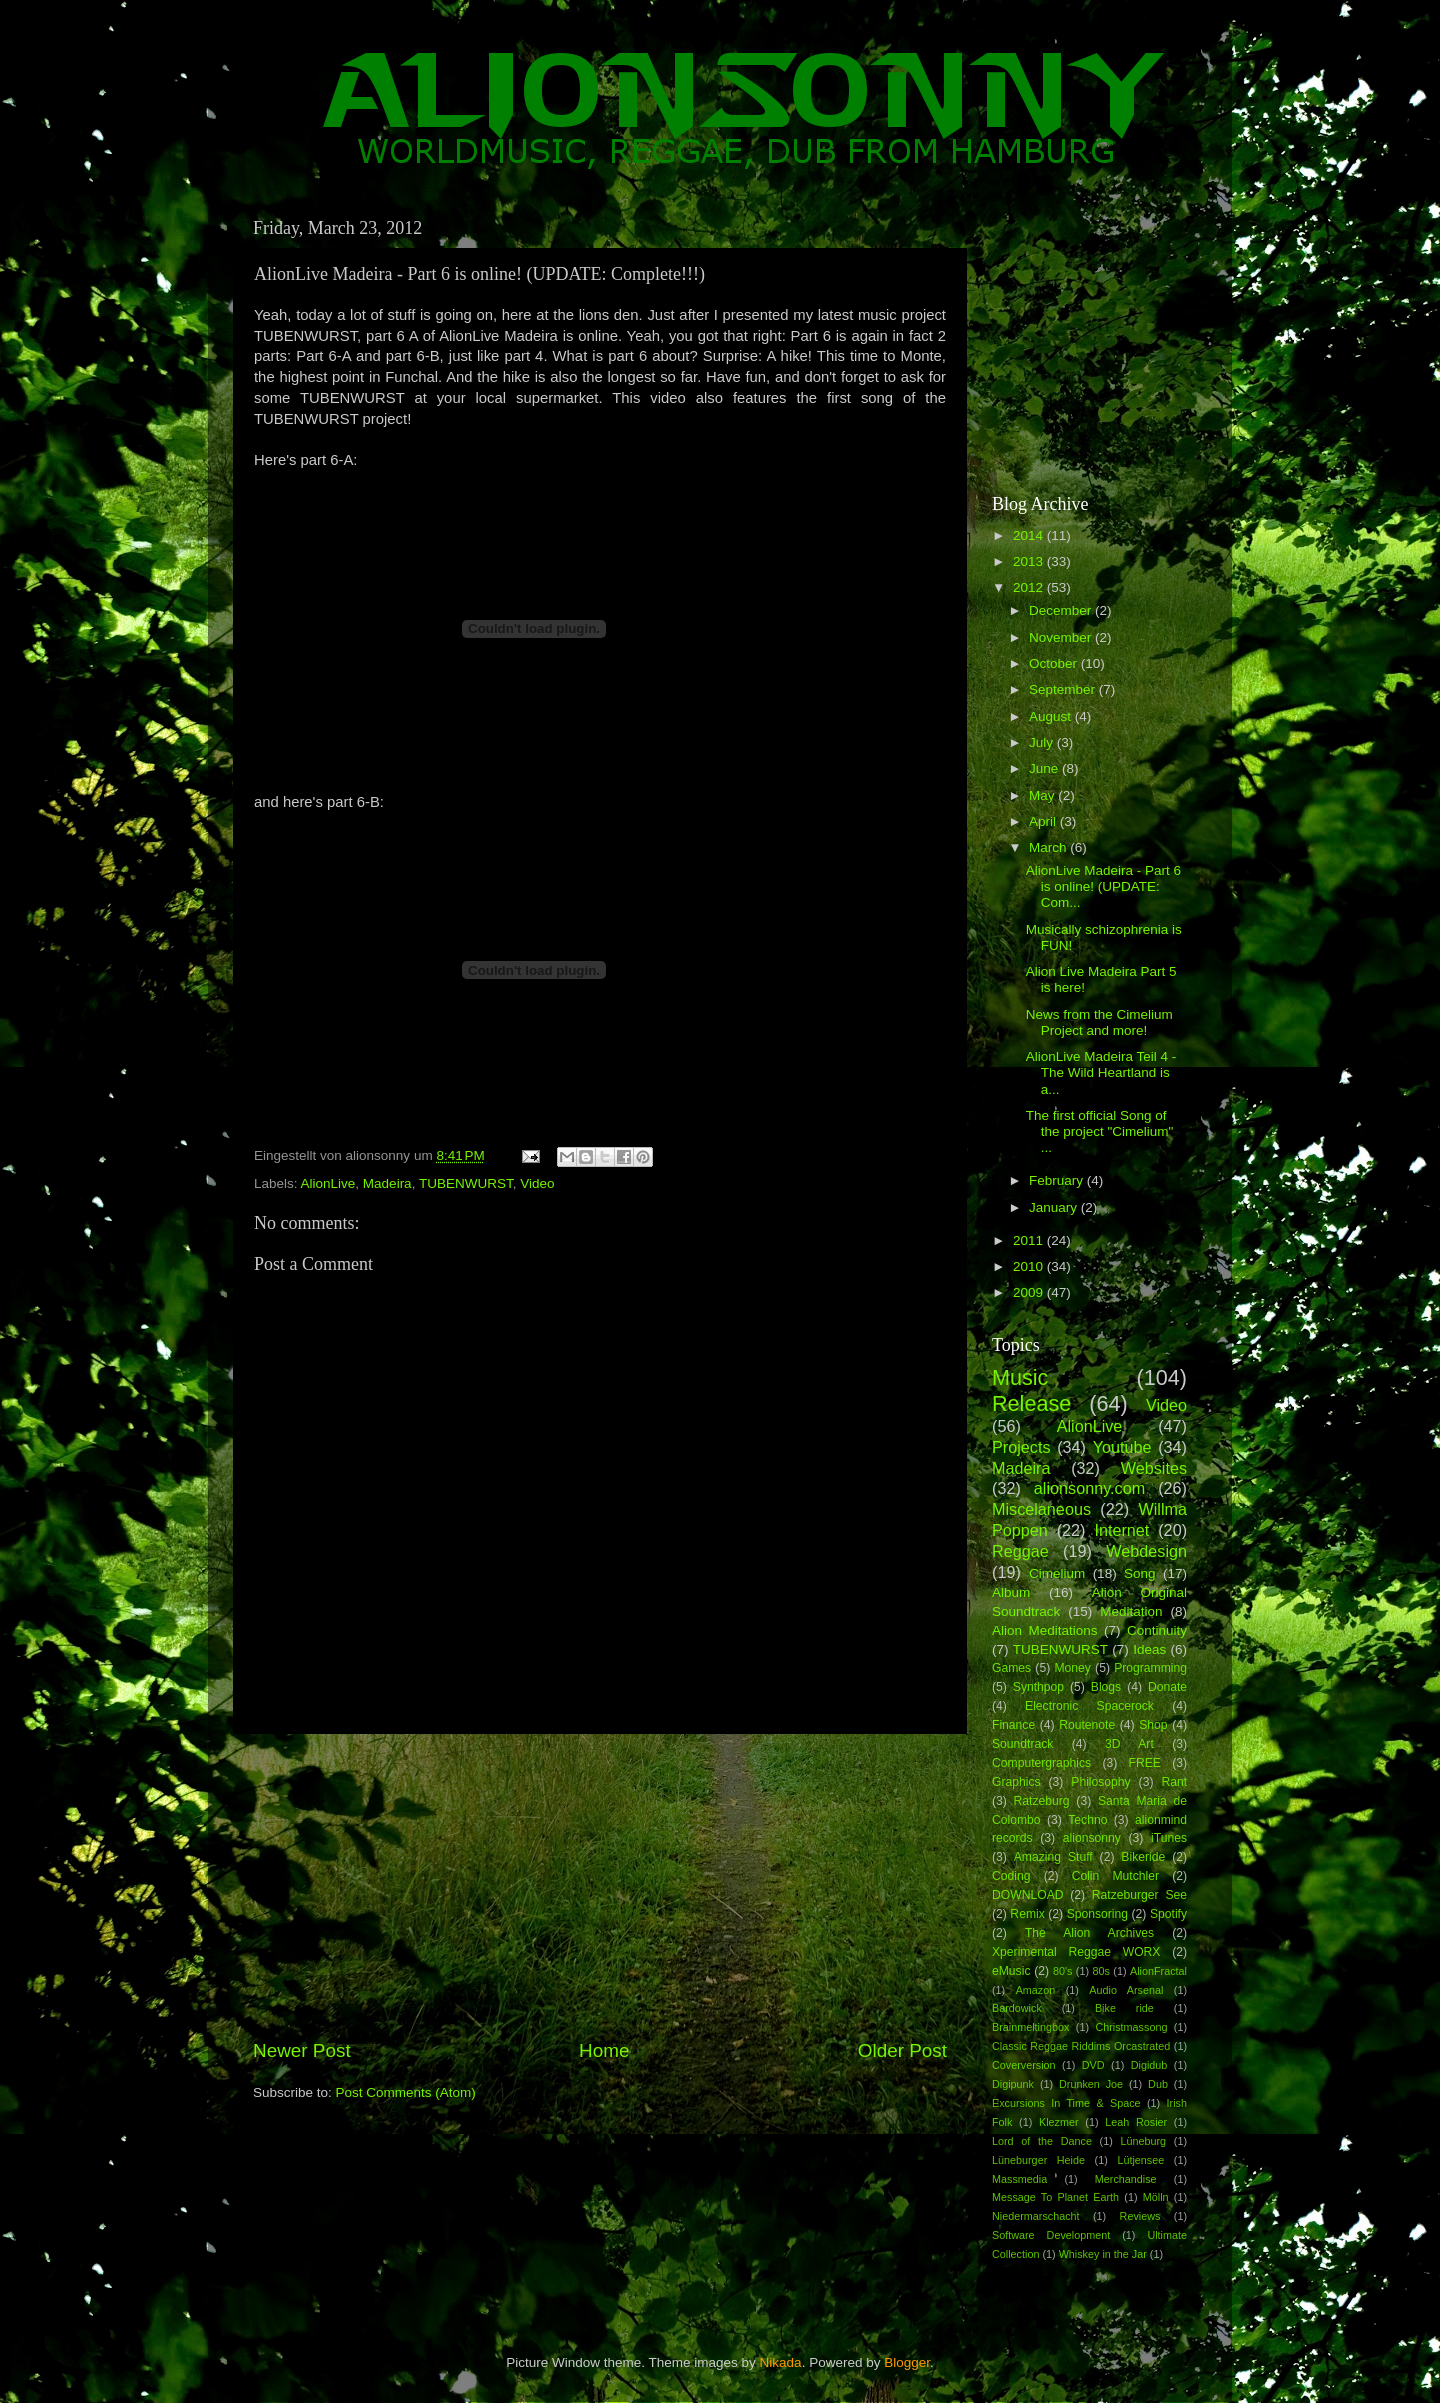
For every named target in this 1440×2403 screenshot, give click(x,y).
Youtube (1122, 1447)
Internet (1121, 1530)
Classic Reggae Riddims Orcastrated (1081, 2046)
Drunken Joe (1091, 2084)
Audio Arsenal (1126, 1990)
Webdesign (1146, 1551)
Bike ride (1124, 2008)
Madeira (387, 1183)
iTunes (1169, 1838)
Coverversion (1024, 2065)
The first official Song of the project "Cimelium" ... (1100, 1131)
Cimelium (1057, 1573)
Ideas (1149, 1649)
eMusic (1011, 1971)
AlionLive (328, 1183)
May (1043, 795)
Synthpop (1038, 1687)
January (1055, 1207)
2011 (1030, 1240)
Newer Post (302, 2050)
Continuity (1157, 1630)
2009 (1030, 1292)
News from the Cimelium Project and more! (1099, 1022)
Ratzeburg (1042, 1801)
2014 (1030, 535)
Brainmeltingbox (1030, 2027)
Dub (1158, 2084)
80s (1101, 1971)
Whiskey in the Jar (1103, 2254)
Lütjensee (1140, 2160)
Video (537, 1183)
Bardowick (1017, 2008)
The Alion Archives (1089, 1933)
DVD (1093, 2065)
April (1044, 821)
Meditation (1131, 1611)
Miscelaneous (1041, 1509)
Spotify (1168, 1914)
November (1062, 637)
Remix (1027, 1914)
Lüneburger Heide (1038, 2160)
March (1049, 847)
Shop (1153, 1725)
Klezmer (1059, 2122)
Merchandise (1126, 2179)
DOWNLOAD (1028, 1895)
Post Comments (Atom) (406, 2092)
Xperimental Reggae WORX (1076, 1952)
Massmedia (1019, 2179)
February (1058, 1180)
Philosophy (1100, 1782)
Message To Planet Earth (1055, 2197)
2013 (1030, 561)
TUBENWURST (466, 1183)
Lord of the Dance (1042, 2141)
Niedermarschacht (1036, 2216)
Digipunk (1013, 2084)
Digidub (1149, 2065)
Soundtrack (1022, 1744)
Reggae (1020, 1551)
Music (1020, 1377)
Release (1031, 1403)
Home (604, 2050)
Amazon (1036, 1990)
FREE (1145, 1763)
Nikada (781, 2362)
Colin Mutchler (1115, 1876)
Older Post (902, 2050)
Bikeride (1143, 1857)
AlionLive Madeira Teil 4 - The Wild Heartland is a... (1101, 1072)
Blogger (907, 2362)
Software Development (1051, 2235)
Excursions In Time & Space (1066, 2103)
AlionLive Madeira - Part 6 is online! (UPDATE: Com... (1103, 886)
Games (1011, 1668)
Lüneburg (1143, 2141)
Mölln (1156, 2197)
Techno (1087, 1820)
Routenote (1087, 1725)
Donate (1167, 1687)
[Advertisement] (600, 1886)
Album (1011, 1592)
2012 (1030, 587)
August (1052, 716)
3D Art (1129, 1744)
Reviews (1140, 2216)
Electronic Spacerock (1089, 1706)
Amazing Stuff (1053, 1857)
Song (1140, 1573)
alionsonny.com (1089, 1488)
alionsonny (1092, 1838)
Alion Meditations (1045, 1630)
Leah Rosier (1136, 2122)
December (1062, 610)
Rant (1174, 1782)
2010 (1030, 1266)
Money (1072, 1668)
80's (1062, 1971)
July (1043, 742)
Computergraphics (1041, 1763)
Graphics (1016, 1782)
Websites (1154, 1468)
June (1045, 768)
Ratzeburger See (1139, 1895)
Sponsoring (1097, 1914)
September (1064, 689)
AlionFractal (1158, 1971)
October (1055, 663)
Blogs (1106, 1687)
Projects (1021, 1447)
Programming (1150, 1668)
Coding (1011, 1876)
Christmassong (1131, 2027)
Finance (1013, 1725)
